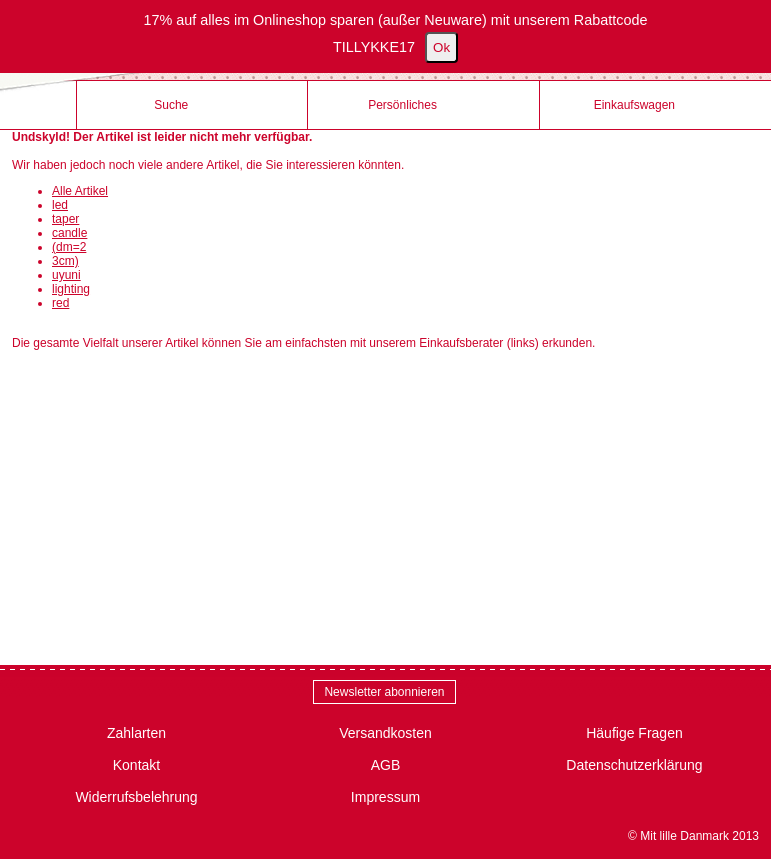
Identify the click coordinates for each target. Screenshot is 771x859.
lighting (71, 289)
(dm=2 (69, 247)
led (60, 205)
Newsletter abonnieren (384, 692)
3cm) (65, 261)
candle (69, 233)
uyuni (66, 275)
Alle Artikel (80, 191)
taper (65, 219)
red (60, 303)
